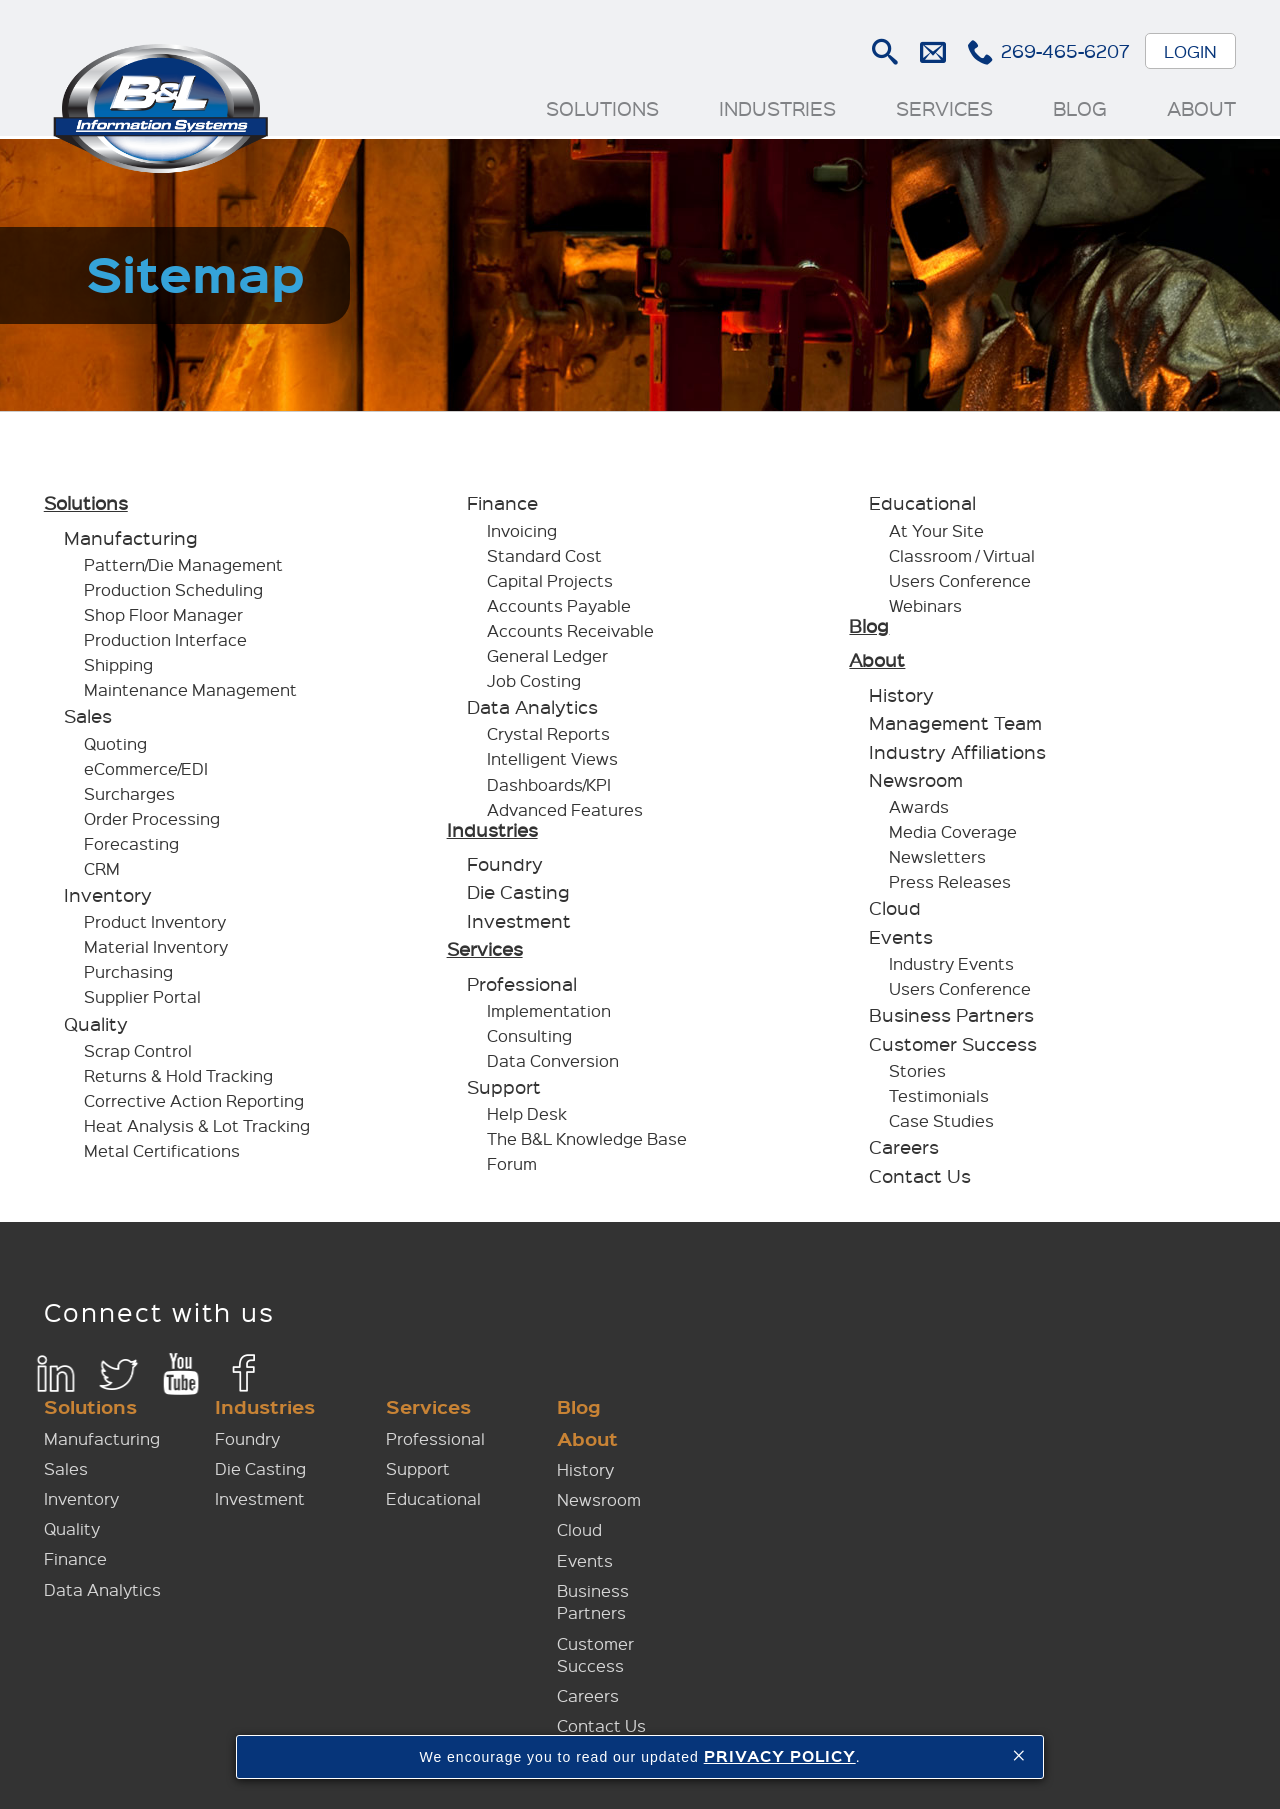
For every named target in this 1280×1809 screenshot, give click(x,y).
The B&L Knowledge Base (587, 1144)
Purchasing (129, 977)
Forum (512, 1169)
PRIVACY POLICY (780, 1756)
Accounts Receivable (570, 635)
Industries (776, 108)
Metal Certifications (163, 1155)
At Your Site (936, 535)
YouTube (182, 1379)
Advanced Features (565, 814)
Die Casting (518, 898)
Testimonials (939, 1100)
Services (943, 108)
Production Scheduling (174, 595)
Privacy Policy (1017, 1730)
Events (901, 942)
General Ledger (547, 660)
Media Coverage (953, 837)
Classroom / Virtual (962, 560)
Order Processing (153, 823)
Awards (919, 812)
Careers (904, 1152)
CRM (103, 873)
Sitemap (916, 1730)
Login (1189, 51)
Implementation (549, 1015)
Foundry (505, 869)
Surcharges (130, 798)
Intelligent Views (552, 764)
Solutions (601, 108)
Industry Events (951, 968)
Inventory (109, 900)
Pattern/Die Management (184, 569)
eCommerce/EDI (147, 773)
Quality (97, 1029)
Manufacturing (132, 543)
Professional (522, 989)
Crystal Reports (548, 739)
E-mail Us (931, 52)
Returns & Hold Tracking (179, 1080)
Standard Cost (544, 560)
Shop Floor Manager (164, 620)
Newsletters (937, 862)
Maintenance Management (191, 695)
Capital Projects (550, 585)
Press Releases (950, 887)
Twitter (119, 1379)
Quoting (116, 748)
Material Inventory (157, 952)
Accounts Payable (559, 610)
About (1200, 108)
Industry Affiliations (957, 757)
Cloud (895, 914)
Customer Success (953, 1049)
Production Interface (166, 645)
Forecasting (132, 848)
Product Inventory (156, 927)
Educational (922, 509)
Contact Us (920, 1181)
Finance (502, 509)
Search (883, 52)
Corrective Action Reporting (195, 1105)
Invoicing (522, 535)
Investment (519, 926)
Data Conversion (553, 1065)
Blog (1079, 108)
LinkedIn (56, 1379)
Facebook (245, 1379)
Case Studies (941, 1125)
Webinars (925, 610)
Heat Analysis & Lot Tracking (198, 1130)
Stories (917, 1075)
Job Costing (534, 685)
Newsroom (916, 785)
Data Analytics (532, 712)
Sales (89, 722)
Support (504, 1092)
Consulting (529, 1040)
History (901, 700)
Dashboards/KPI (549, 789)
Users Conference (960, 585)
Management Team (955, 728)
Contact (834, 1730)
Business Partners (951, 1021)
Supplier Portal (143, 1002)
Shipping (119, 670)
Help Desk (527, 1119)
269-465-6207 (1064, 50)
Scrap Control (139, 1055)
